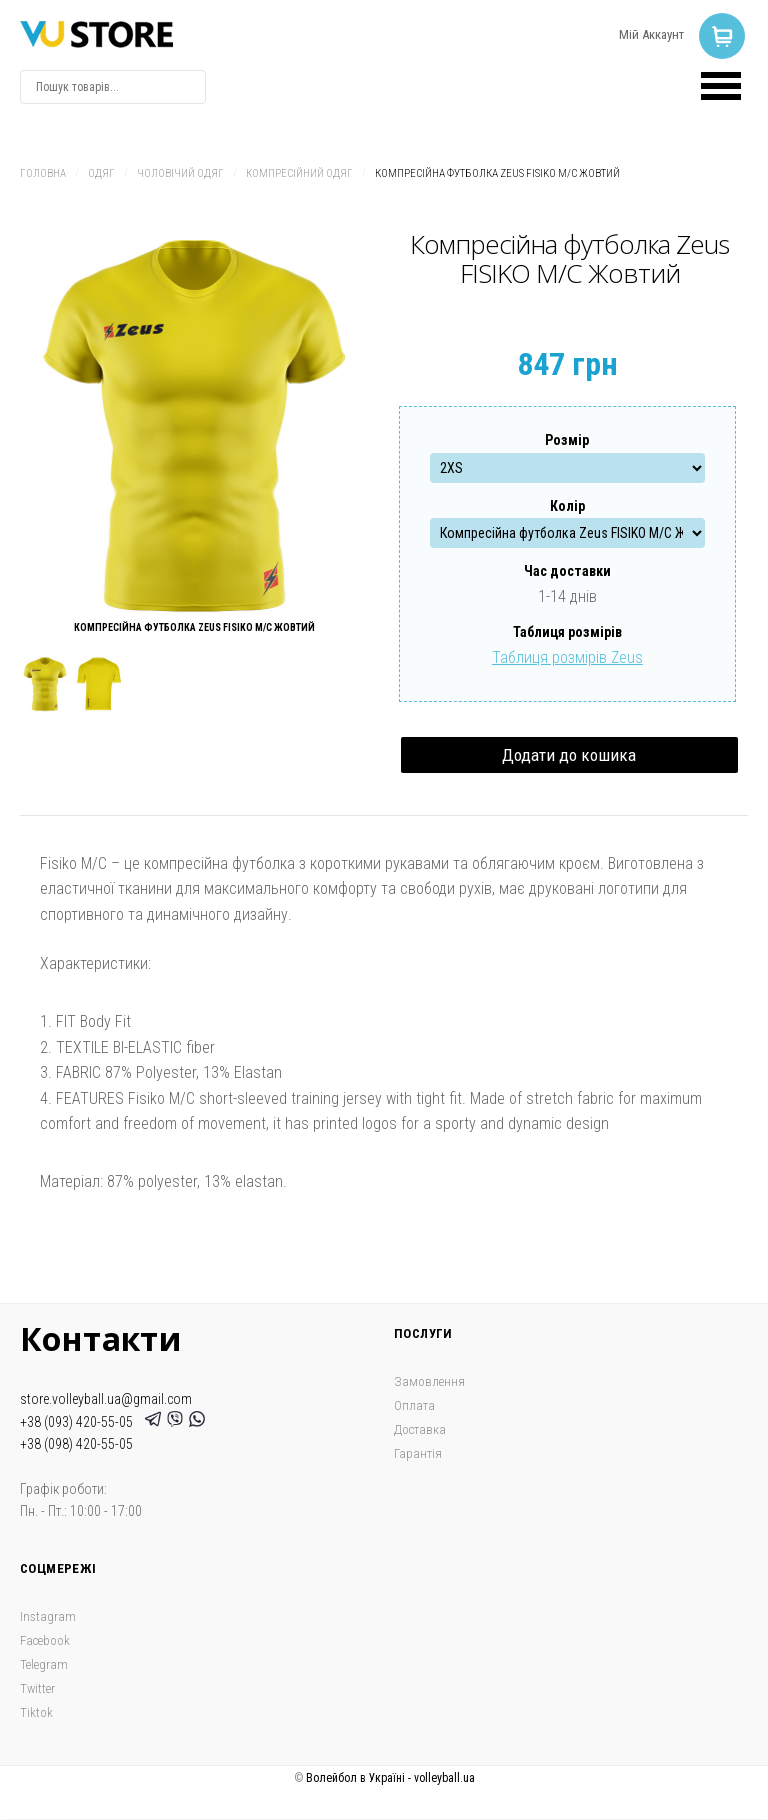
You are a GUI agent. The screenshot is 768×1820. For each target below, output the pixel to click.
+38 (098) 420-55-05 (76, 1444)
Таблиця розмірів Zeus (567, 657)
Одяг (101, 173)
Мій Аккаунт (651, 34)
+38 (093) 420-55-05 (79, 1422)
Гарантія (418, 1453)
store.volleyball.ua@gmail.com (106, 1399)
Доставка (420, 1429)
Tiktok (36, 1712)
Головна (43, 173)
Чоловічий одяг (180, 173)
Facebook (45, 1640)
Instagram (48, 1616)
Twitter (37, 1688)
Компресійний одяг (299, 173)
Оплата (414, 1405)
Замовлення (429, 1381)
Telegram (44, 1664)
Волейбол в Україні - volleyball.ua (390, 1778)
